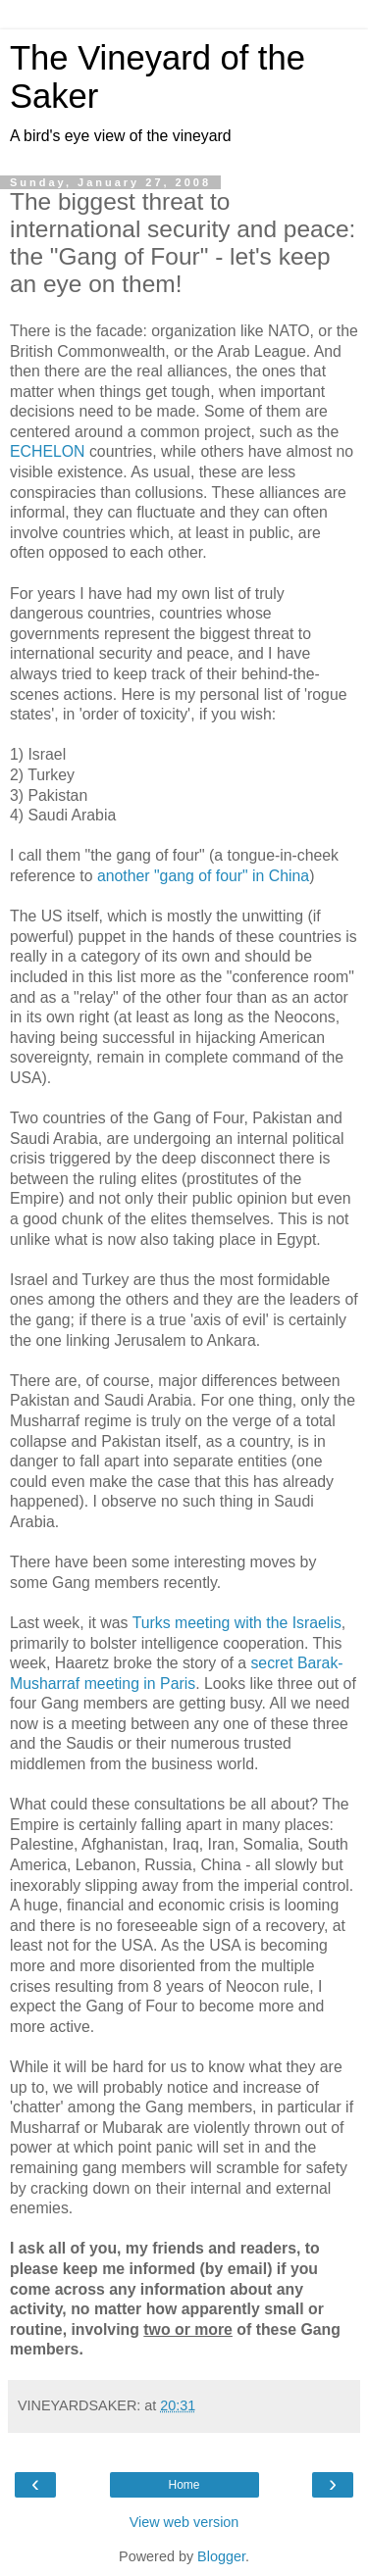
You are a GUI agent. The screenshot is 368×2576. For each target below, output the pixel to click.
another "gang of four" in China (203, 875)
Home (183, 2485)
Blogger (221, 2556)
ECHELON (47, 451)
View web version (184, 2522)
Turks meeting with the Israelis (237, 1622)
